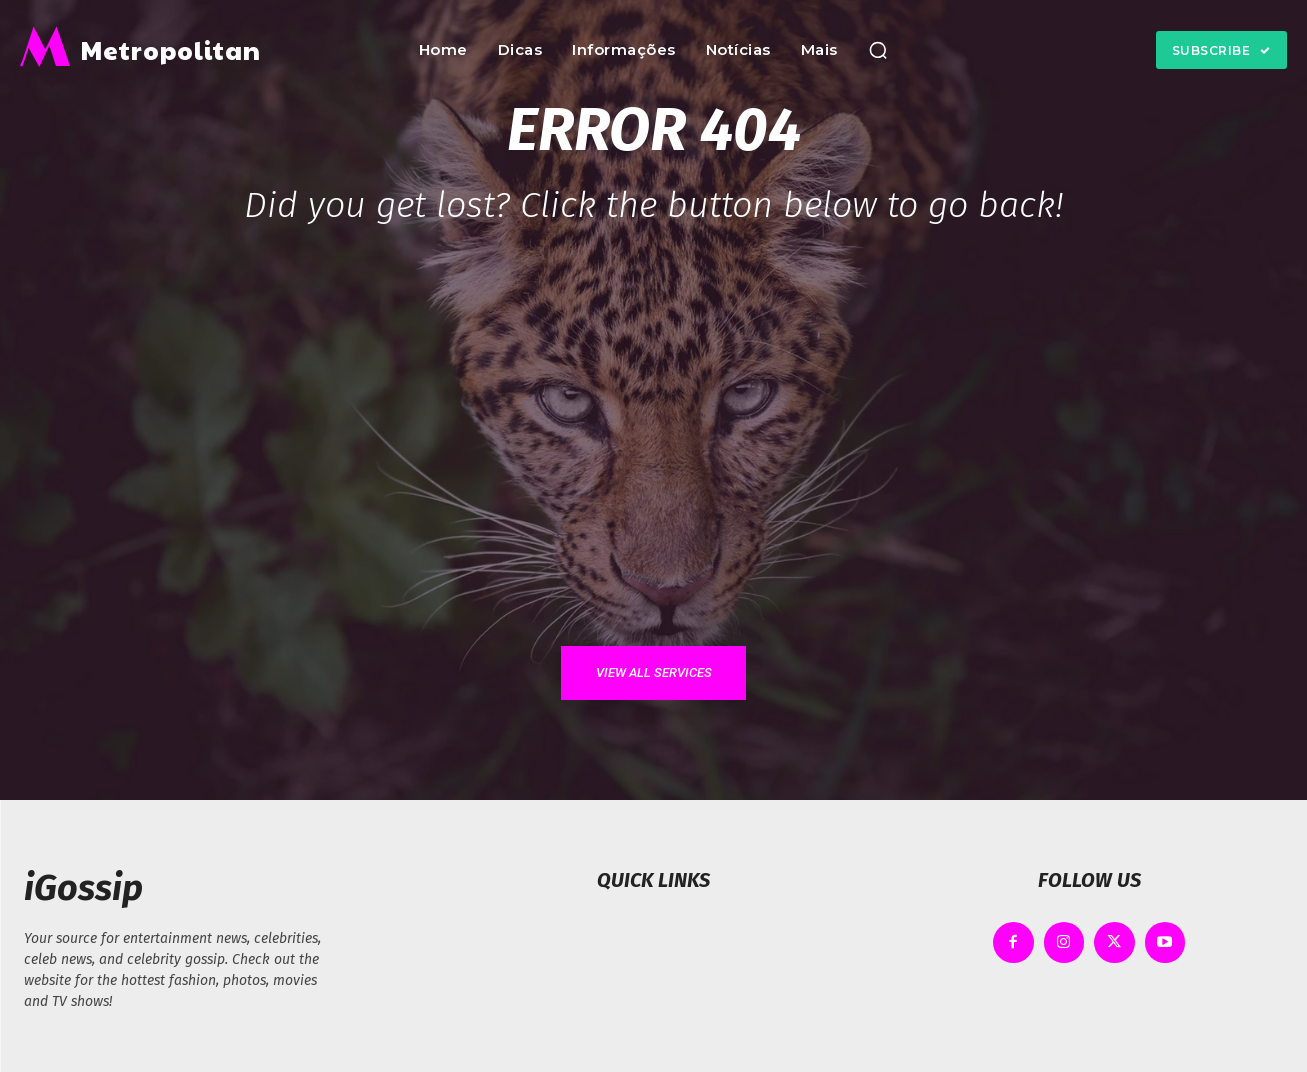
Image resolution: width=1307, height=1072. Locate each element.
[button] (878, 50)
